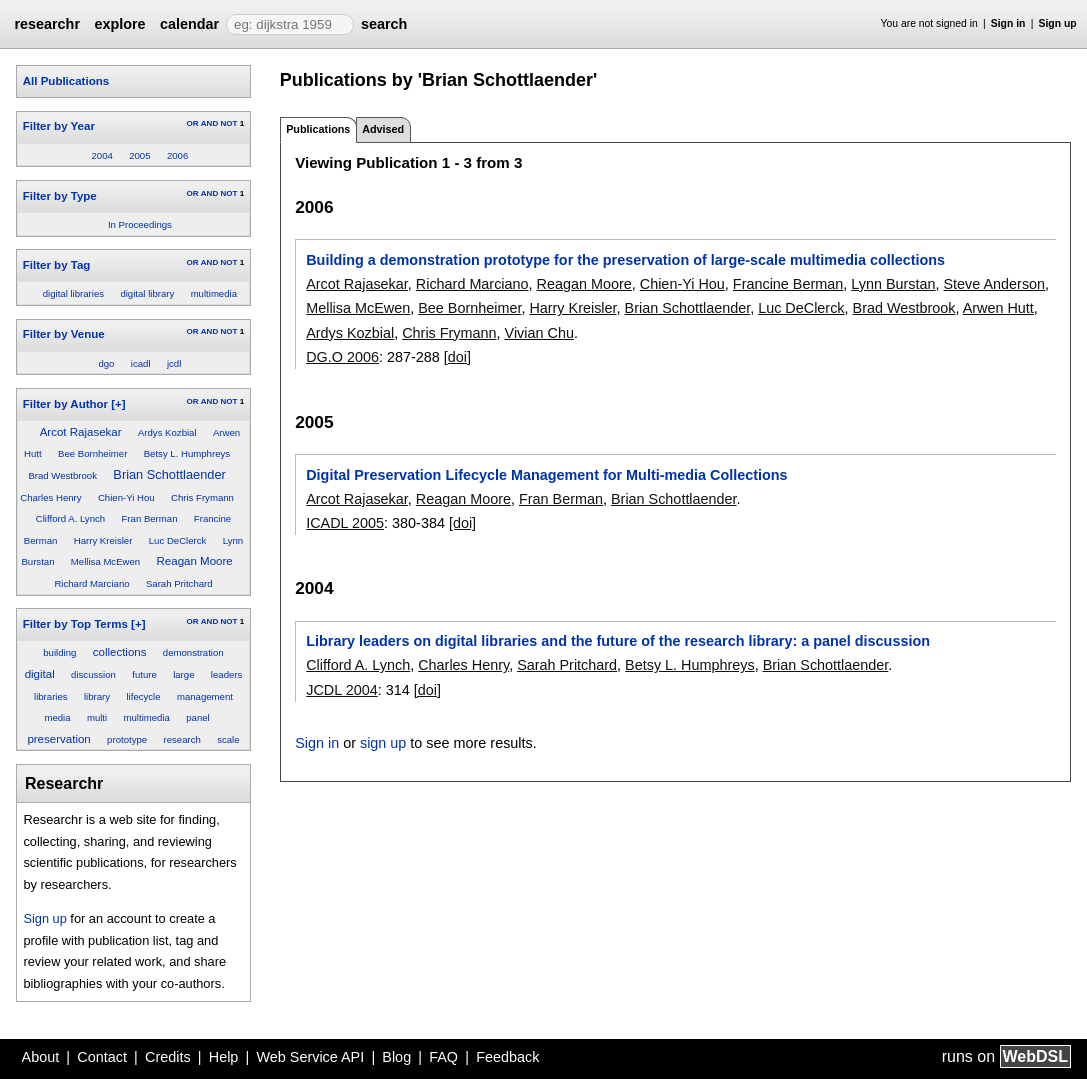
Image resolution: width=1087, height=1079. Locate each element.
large (183, 674)
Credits (168, 1057)
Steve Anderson (995, 284)
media (57, 717)
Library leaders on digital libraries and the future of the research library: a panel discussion (618, 641)
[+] (118, 404)
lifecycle (143, 696)
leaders (226, 674)
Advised (383, 129)
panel (197, 717)
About (41, 1057)
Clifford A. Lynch (70, 518)
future (144, 674)
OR (192, 123)
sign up (383, 743)
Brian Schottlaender (169, 474)
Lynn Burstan (893, 284)
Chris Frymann (202, 497)
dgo (106, 363)
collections (120, 652)
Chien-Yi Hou (126, 497)
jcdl (174, 363)
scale (228, 739)
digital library (147, 293)
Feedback (507, 1057)
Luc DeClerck (178, 540)
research (181, 739)
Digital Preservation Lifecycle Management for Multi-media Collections (546, 475)
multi (97, 717)
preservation (58, 739)
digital (40, 674)
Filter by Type (60, 196)
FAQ (443, 1057)
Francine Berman (788, 284)
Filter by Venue (64, 334)
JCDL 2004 (341, 690)
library (97, 696)
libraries (51, 696)
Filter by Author (65, 404)
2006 (177, 155)
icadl (141, 363)
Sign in (1008, 23)
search (384, 24)
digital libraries (73, 293)
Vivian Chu (539, 333)
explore (119, 24)
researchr (47, 24)
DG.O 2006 (342, 357)
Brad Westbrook (62, 475)
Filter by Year (59, 126)
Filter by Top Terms (75, 624)
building (59, 652)
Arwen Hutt (998, 308)
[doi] (457, 357)
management (205, 696)
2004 (102, 155)
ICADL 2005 (345, 523)
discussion (93, 674)
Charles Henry (50, 497)
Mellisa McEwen (105, 561)
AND (209, 123)
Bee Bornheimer (92, 453)
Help (224, 1057)
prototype (127, 739)
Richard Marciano (91, 583)
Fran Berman (149, 518)
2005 (139, 155)
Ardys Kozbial (167, 432)
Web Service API (310, 1057)
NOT (228, 123)
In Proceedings (140, 224)
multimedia (214, 293)
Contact (102, 1057)
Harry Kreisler (103, 540)
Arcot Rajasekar (81, 432)
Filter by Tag (57, 265)
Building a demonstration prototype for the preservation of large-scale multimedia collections (625, 260)
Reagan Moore (195, 561)
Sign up (1058, 23)
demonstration (193, 652)
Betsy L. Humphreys (187, 453)
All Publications (66, 81)
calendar (189, 24)
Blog (396, 1057)
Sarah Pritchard (179, 583)
